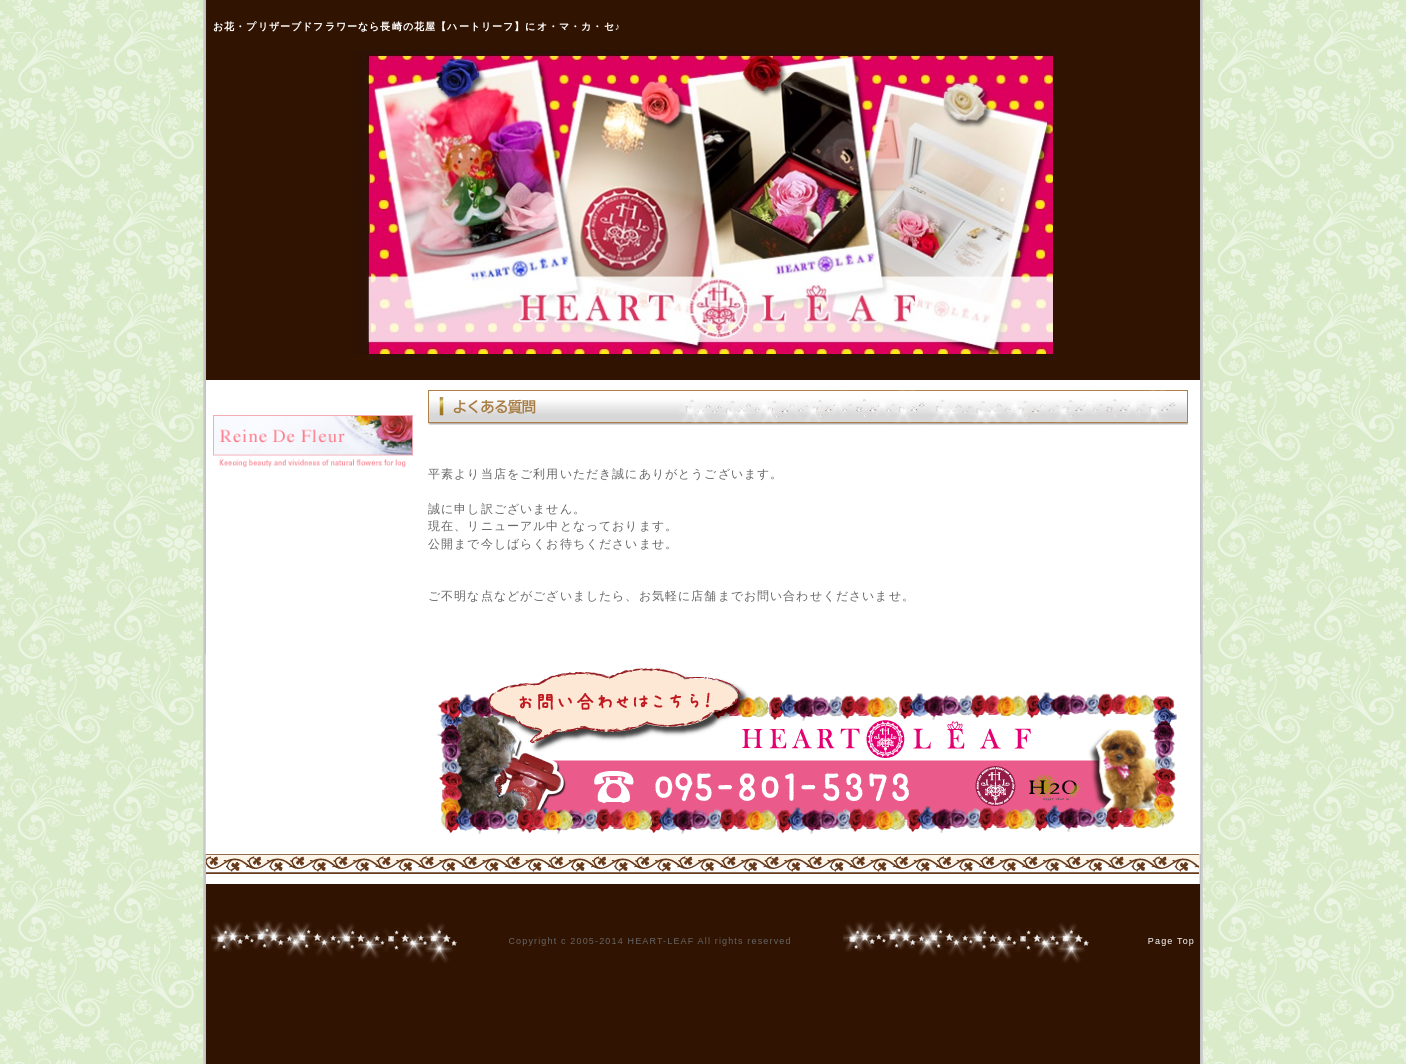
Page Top (1171, 941)
